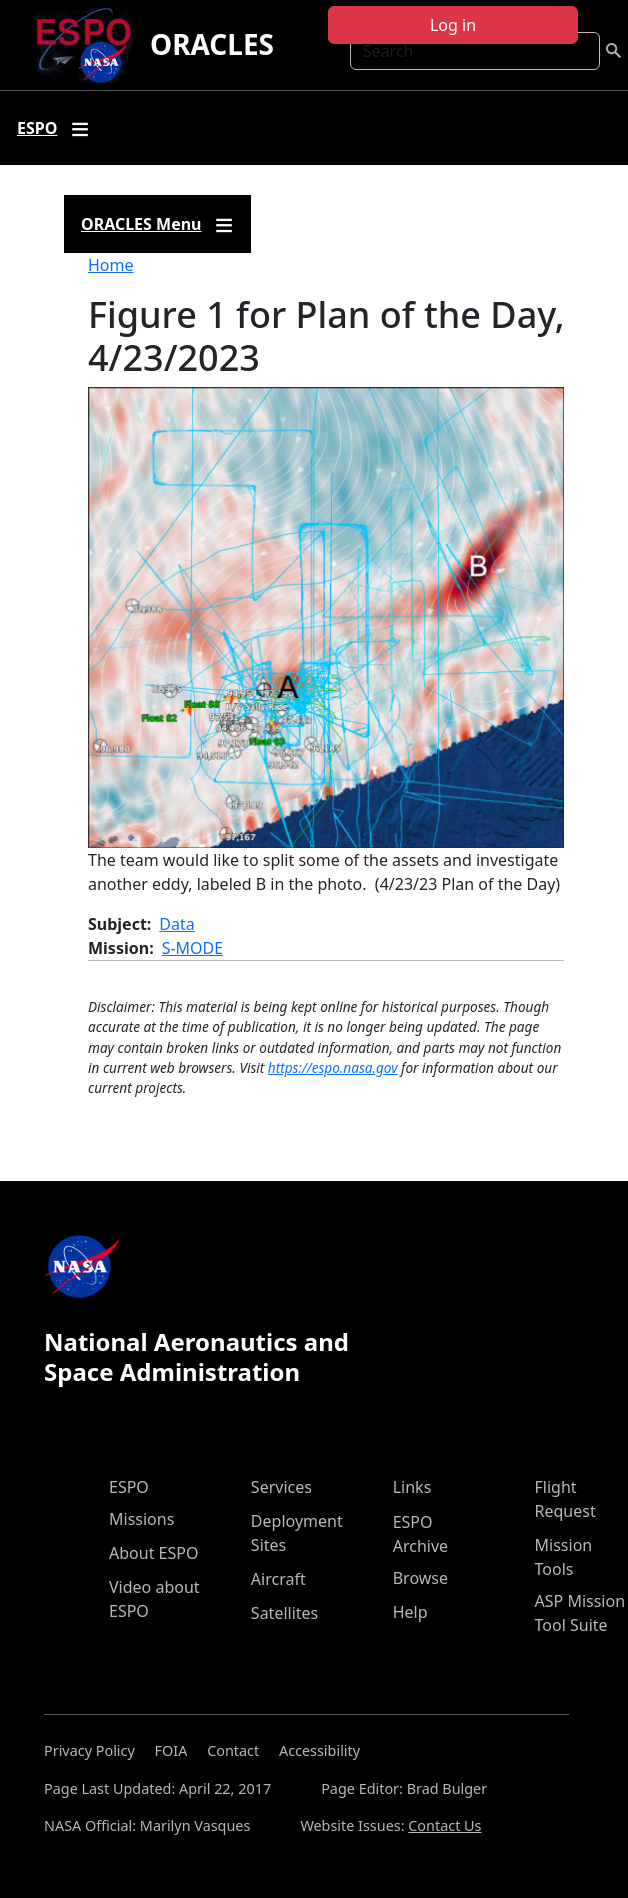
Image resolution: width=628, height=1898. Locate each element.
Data (176, 924)
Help (410, 1612)
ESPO (129, 1487)
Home (111, 265)
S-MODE (193, 948)
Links (412, 1487)
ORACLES (212, 44)
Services (281, 1487)
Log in (453, 25)
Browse (420, 1578)
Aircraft (278, 1579)
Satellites (284, 1613)
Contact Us (444, 1825)
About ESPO (153, 1553)
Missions (141, 1519)
